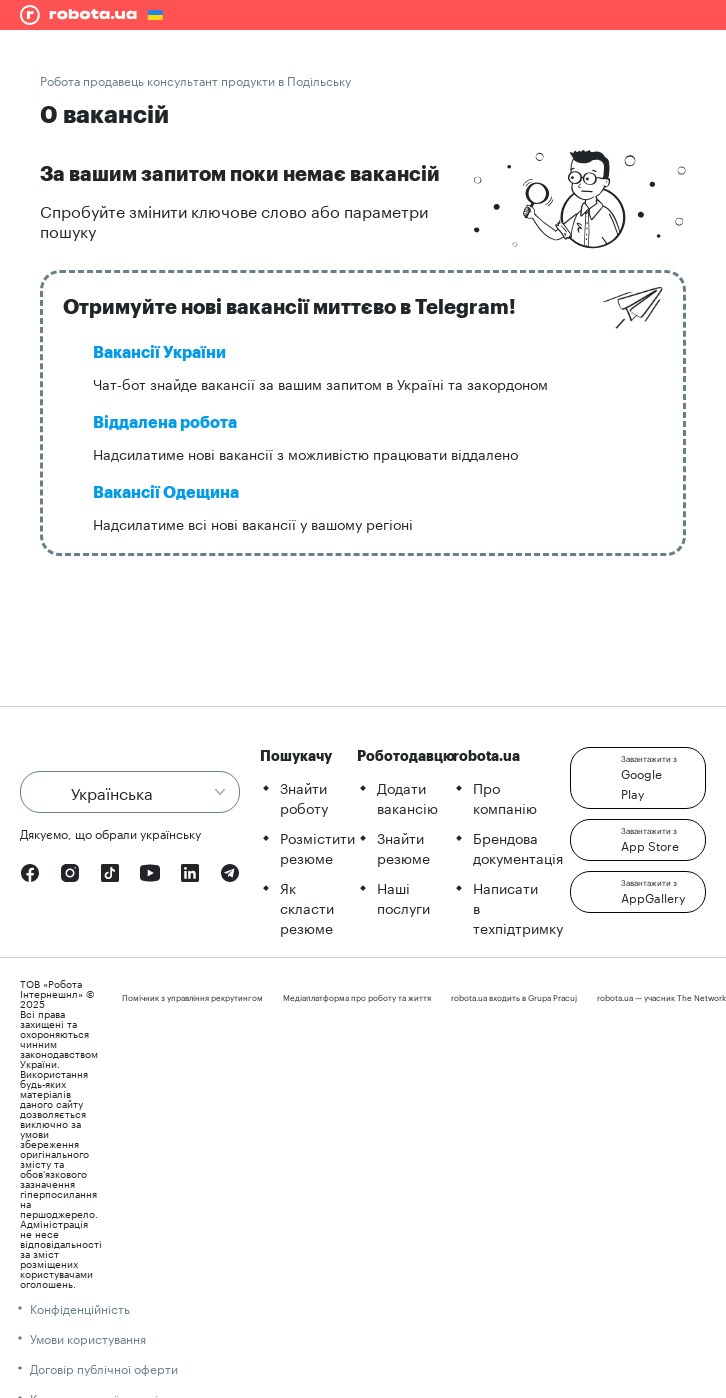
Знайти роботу (304, 797)
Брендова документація (518, 847)
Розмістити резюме (317, 847)
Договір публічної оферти (104, 1367)
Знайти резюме (403, 847)
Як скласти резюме (307, 907)
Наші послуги (403, 897)
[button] (638, 778)
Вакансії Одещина (166, 493)
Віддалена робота (165, 423)
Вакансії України (159, 353)
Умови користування (88, 1337)
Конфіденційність (80, 1307)
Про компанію (505, 797)
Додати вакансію (407, 797)
